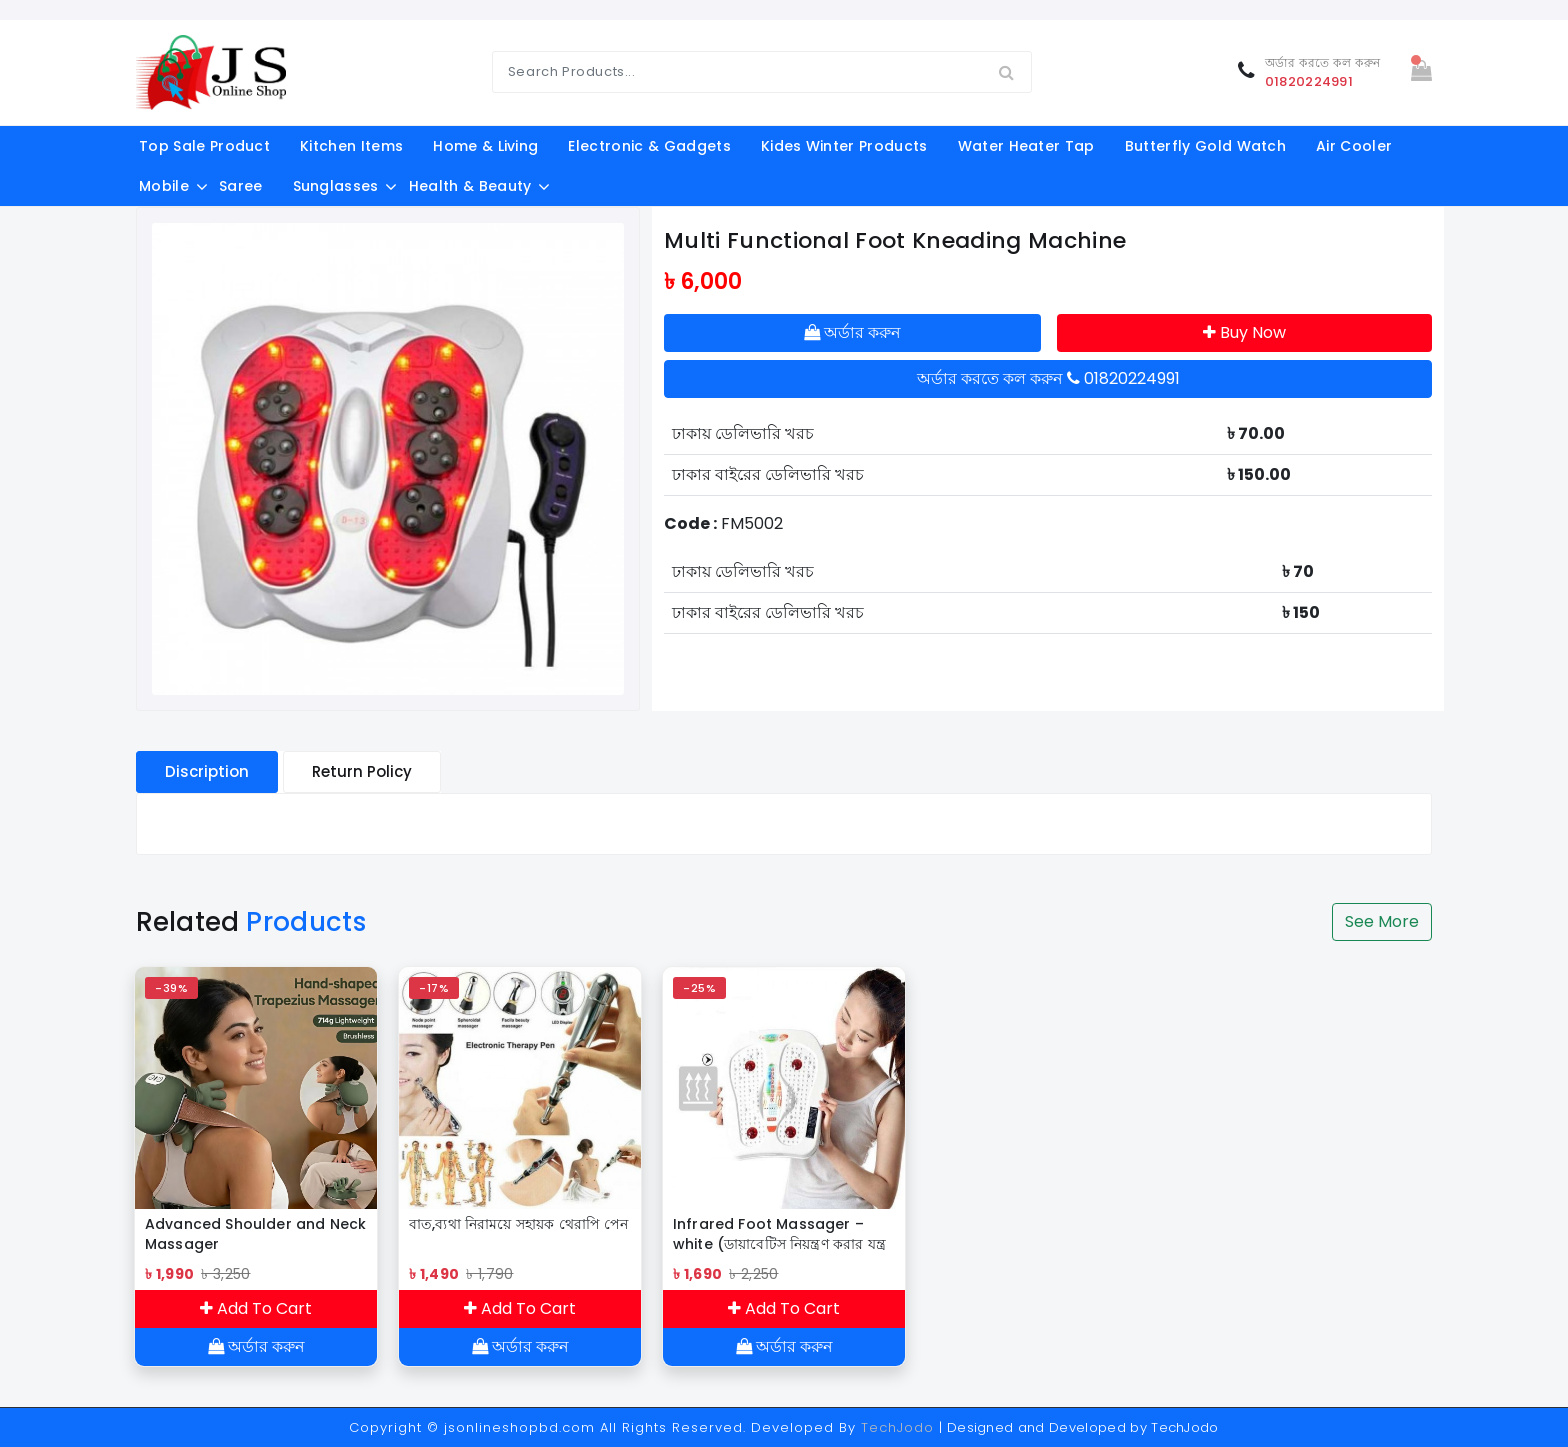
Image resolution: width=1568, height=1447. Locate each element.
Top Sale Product (204, 146)
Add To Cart (256, 1308)
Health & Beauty (470, 186)
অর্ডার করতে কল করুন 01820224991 (1048, 378)
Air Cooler (1354, 146)
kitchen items (351, 146)
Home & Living (485, 146)
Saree (241, 186)
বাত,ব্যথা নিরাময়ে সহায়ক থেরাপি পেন (519, 1224)
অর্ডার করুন (852, 332)
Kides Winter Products (844, 146)
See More (1382, 921)
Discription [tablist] (207, 771)
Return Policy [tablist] (362, 771)
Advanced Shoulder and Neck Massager (255, 1234)
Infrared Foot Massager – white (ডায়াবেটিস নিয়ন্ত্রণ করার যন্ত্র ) (779, 1234)
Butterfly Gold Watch (1205, 146)
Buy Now (1244, 332)
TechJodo (897, 1427)
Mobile (164, 186)
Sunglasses (336, 186)
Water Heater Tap (1026, 146)
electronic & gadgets (649, 146)
